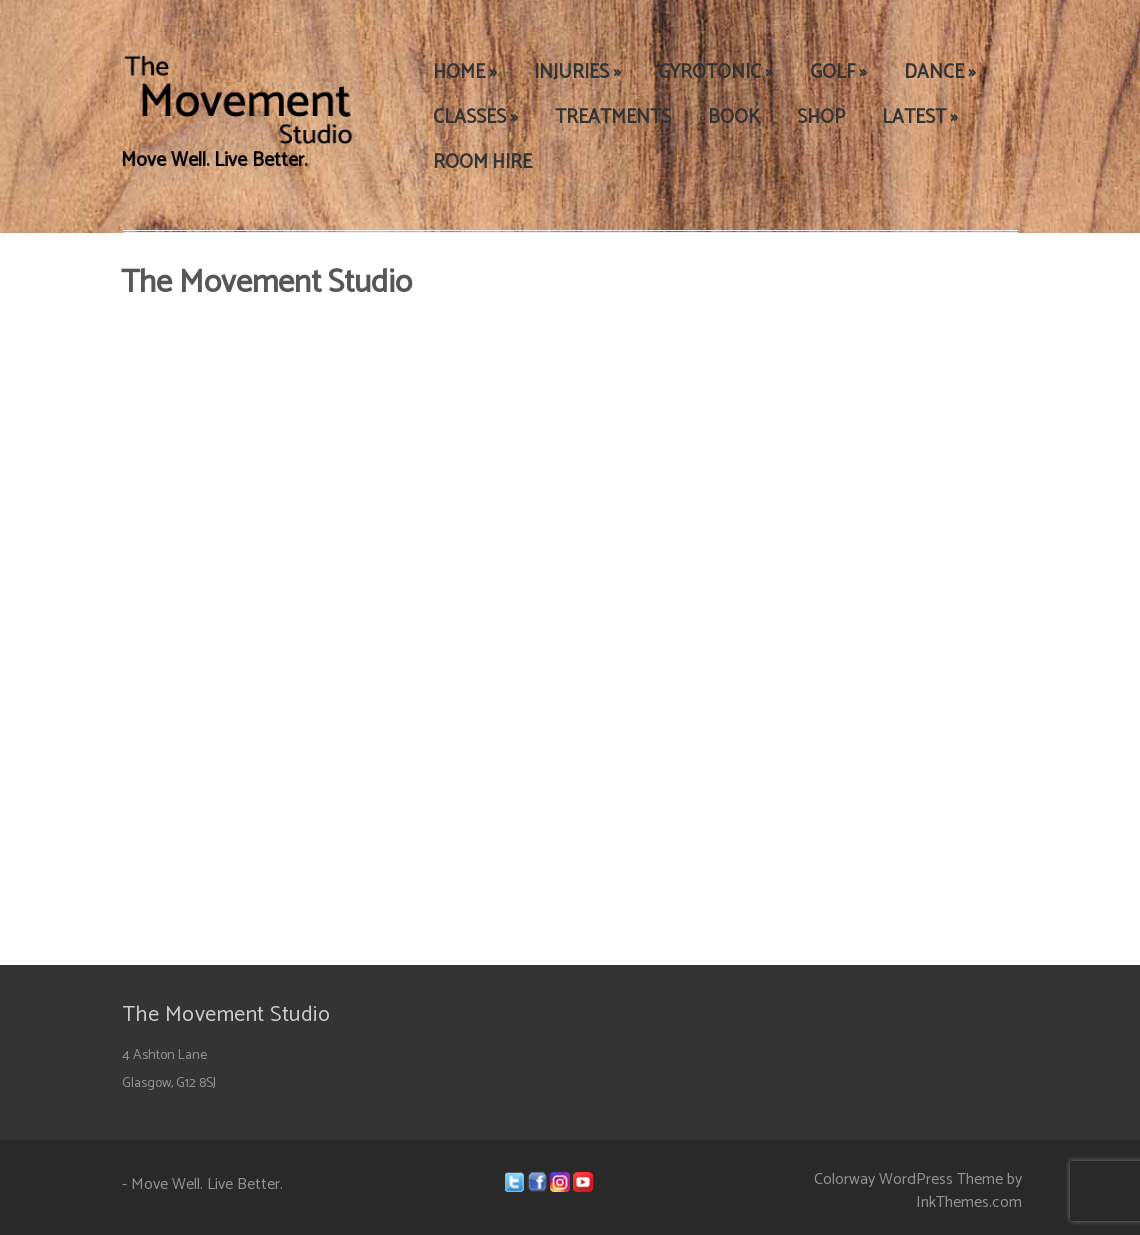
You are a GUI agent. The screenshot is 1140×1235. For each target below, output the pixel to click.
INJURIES (577, 72)
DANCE (940, 72)
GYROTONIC (715, 72)
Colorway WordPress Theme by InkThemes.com (918, 1191)
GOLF (838, 72)
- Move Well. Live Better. (202, 1184)
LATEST (920, 117)
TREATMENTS (613, 117)
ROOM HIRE (482, 162)
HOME (465, 72)
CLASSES (475, 117)
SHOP (821, 117)
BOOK (734, 117)
